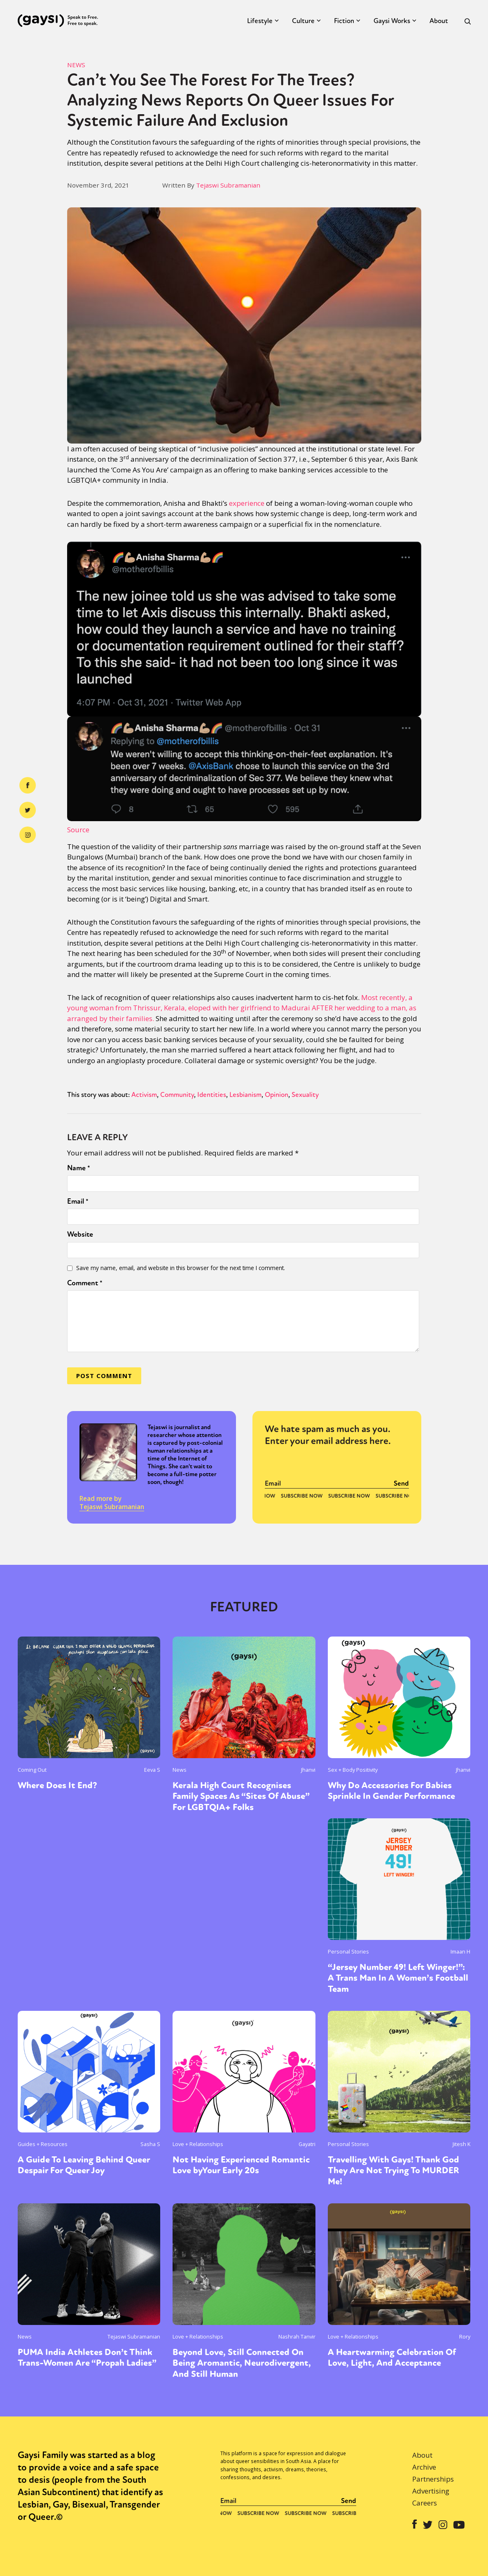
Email (78, 1201)
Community (177, 1094)
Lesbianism (245, 1094)
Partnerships (433, 2479)
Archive (424, 2467)
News (76, 65)
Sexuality (305, 1094)
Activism (144, 1094)
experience (246, 503)
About (439, 20)
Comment (85, 1282)
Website (80, 1234)
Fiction (344, 20)
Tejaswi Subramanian (228, 185)
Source (78, 829)
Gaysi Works (392, 20)
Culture (303, 20)
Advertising (430, 2491)
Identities (211, 1094)
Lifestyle (260, 20)
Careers (424, 2503)
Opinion (276, 1094)
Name (78, 1167)
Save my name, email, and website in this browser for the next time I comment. (180, 1268)
